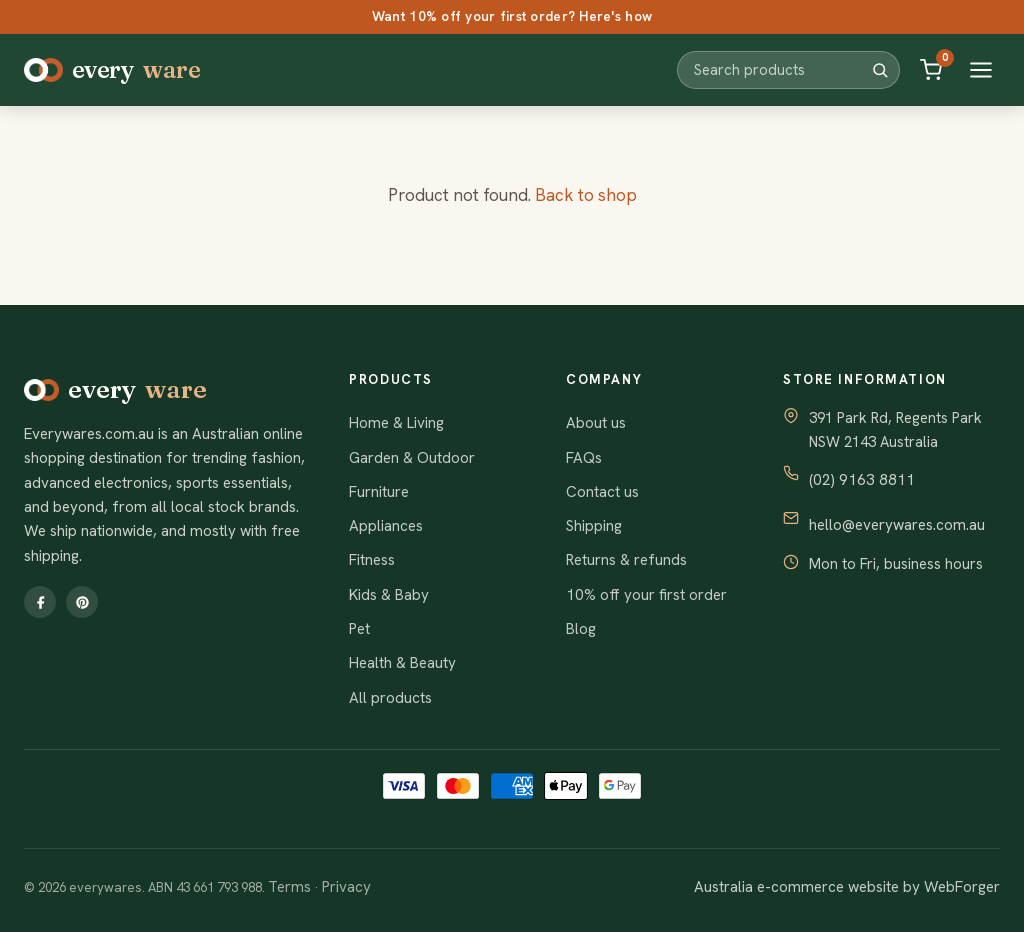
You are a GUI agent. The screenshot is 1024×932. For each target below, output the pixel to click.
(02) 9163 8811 (862, 480)
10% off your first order (646, 595)
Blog (581, 629)
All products (390, 698)
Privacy (346, 887)
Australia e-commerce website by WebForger (847, 887)
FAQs (584, 458)
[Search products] (781, 69)
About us (596, 423)
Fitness (372, 560)
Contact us (602, 492)
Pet (359, 629)
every (112, 70)
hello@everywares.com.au (897, 525)
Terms (289, 887)
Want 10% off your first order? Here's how (512, 16)
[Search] (880, 70)
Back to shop (586, 195)
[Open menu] (981, 70)
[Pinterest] (82, 602)
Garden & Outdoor (412, 458)
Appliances (386, 526)
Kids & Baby (389, 595)
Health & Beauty (402, 663)
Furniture (379, 492)
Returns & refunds (626, 560)
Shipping (594, 526)
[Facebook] (40, 602)
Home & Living (396, 423)
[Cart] (931, 70)
